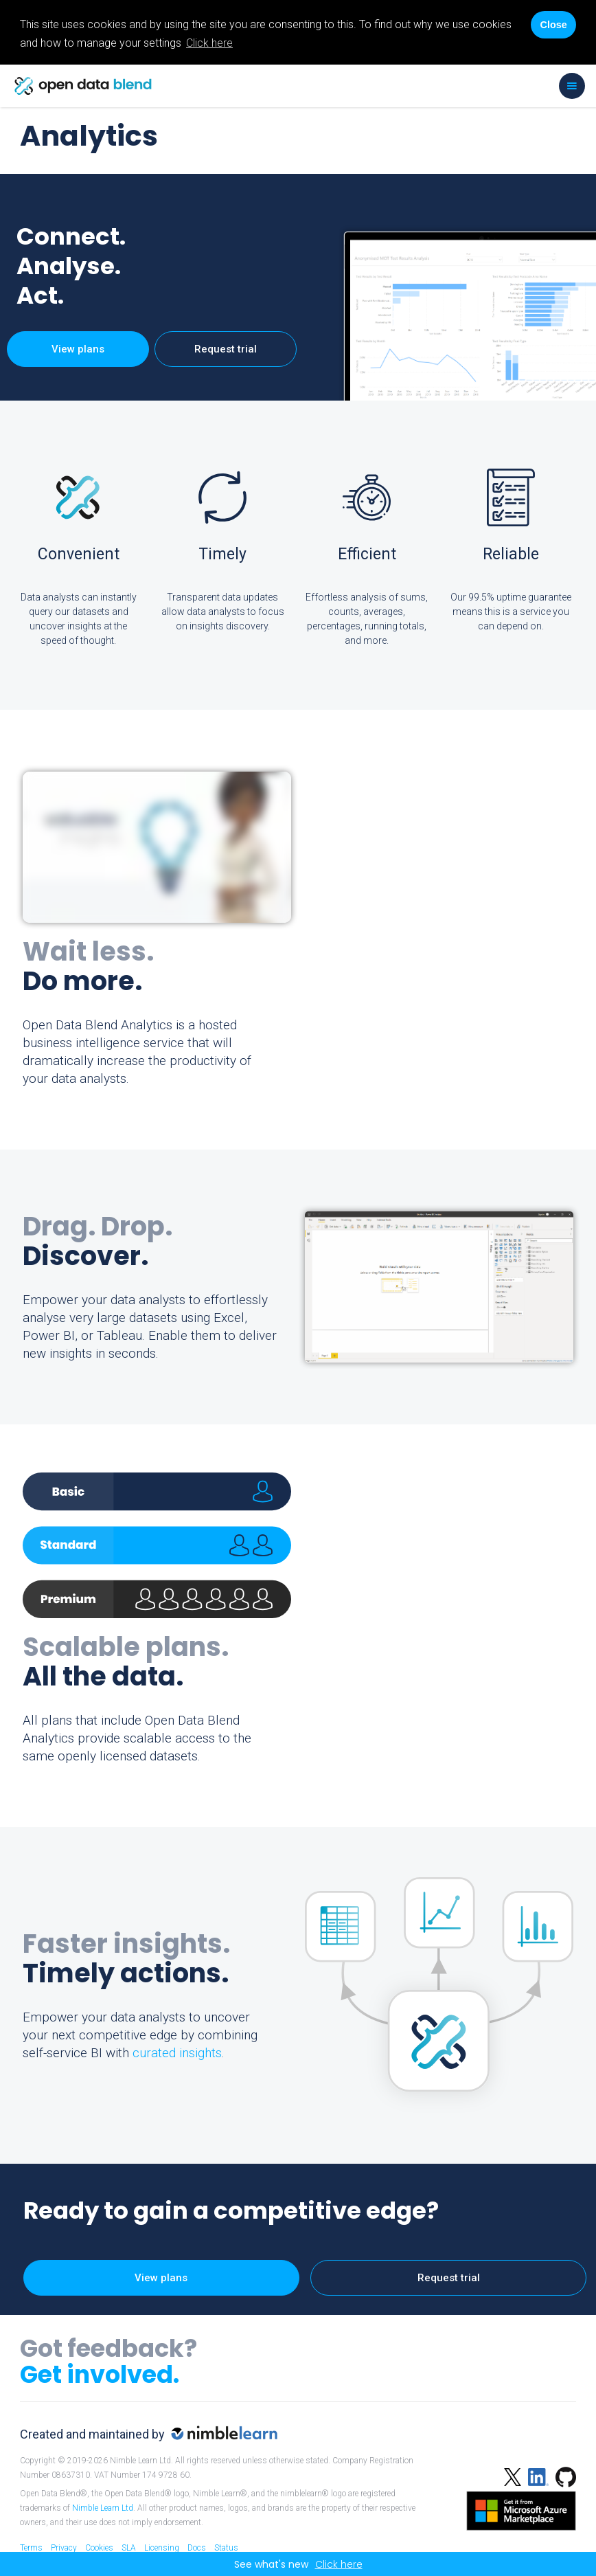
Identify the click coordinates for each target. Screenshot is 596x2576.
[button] (572, 86)
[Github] (562, 2475)
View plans (77, 349)
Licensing (161, 2548)
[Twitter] (512, 2475)
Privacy (64, 2548)
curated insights (177, 2053)
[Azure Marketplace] (517, 2509)
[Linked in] (535, 2475)
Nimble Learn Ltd (102, 2508)
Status (226, 2548)
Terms (31, 2548)
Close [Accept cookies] (553, 24)
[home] (83, 86)
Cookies (99, 2548)
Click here (209, 42)
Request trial (225, 349)
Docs (196, 2548)
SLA (129, 2548)
